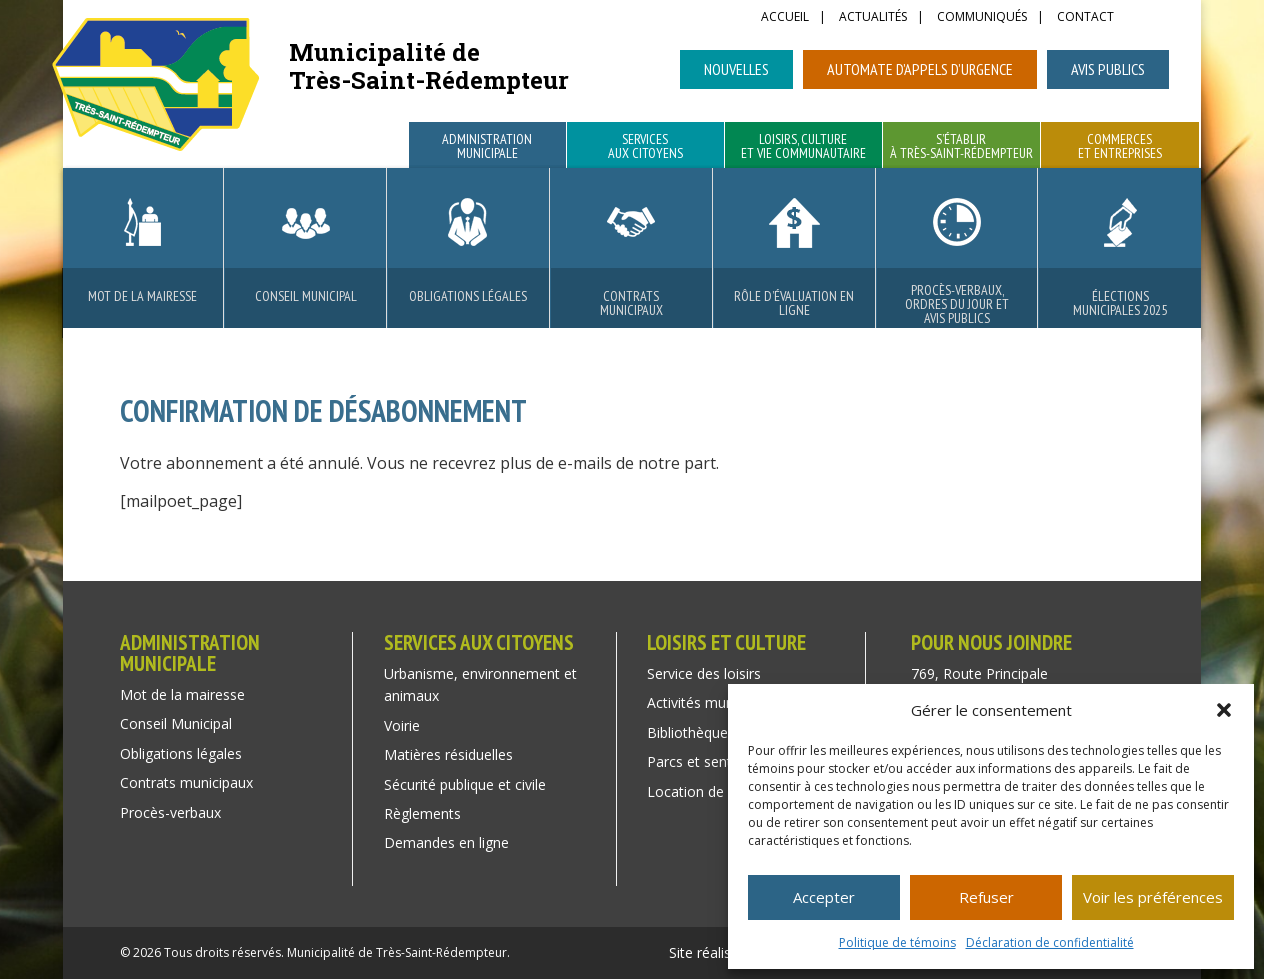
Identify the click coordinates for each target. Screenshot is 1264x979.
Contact (1085, 18)
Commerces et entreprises (1120, 147)
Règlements (422, 813)
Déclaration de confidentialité (1050, 942)
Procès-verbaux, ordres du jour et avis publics (957, 304)
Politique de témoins (897, 942)
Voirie (402, 725)
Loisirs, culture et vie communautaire (803, 147)
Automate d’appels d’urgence (920, 69)
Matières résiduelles (448, 754)
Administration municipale (487, 147)
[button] (1224, 710)
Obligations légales (468, 296)
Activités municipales (714, 702)
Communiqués (982, 18)
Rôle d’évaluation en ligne (794, 303)
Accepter (824, 897)
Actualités (873, 18)
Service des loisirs (704, 673)
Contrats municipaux (631, 303)
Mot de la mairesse (142, 296)
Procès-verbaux (170, 812)
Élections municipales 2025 (1120, 303)
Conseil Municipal (306, 296)
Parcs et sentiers (701, 761)
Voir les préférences (1153, 897)
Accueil (785, 18)
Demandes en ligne (446, 842)
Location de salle (702, 791)
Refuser (986, 897)
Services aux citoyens (645, 147)
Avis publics (1108, 69)
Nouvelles (736, 69)
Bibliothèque (687, 732)
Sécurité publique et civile (465, 784)
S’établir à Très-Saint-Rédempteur (961, 147)
